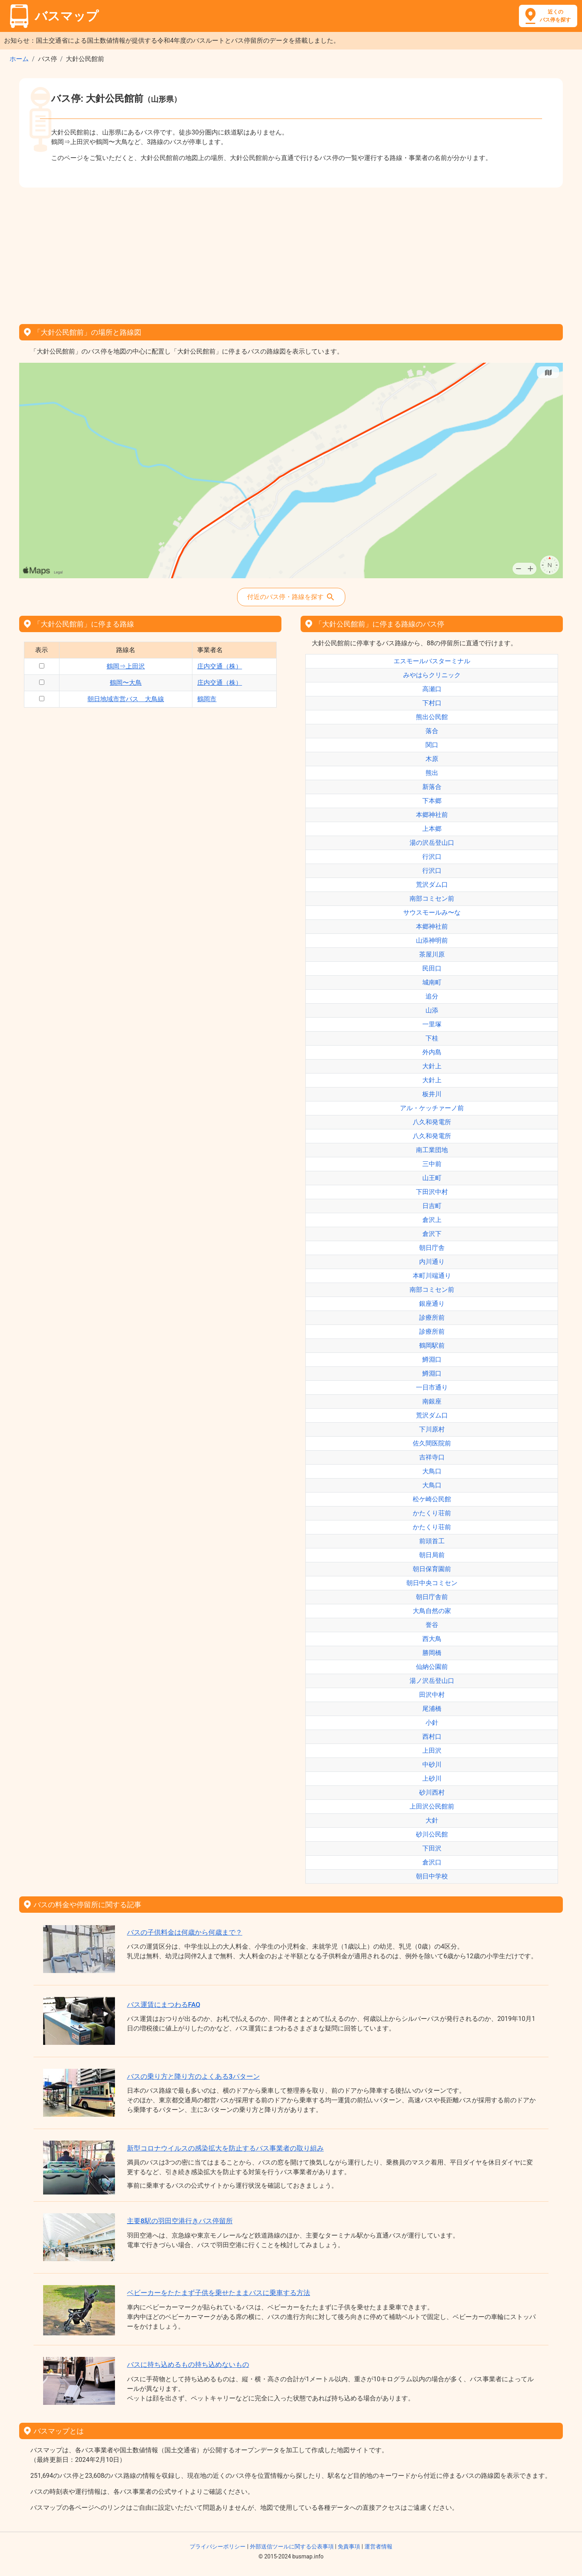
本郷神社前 (432, 814)
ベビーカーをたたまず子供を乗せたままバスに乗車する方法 (218, 2293)
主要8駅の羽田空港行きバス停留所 (180, 2221)
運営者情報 (378, 2546)
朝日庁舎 (432, 1247)
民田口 (431, 968)
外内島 (431, 1052)
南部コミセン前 (432, 898)
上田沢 (431, 1750)
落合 (432, 731)
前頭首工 (432, 1541)
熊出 (432, 773)
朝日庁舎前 (432, 1597)
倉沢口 (431, 1862)
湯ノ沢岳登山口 (432, 1680)
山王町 (431, 1178)
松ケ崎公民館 (432, 1499)
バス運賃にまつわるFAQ (163, 2005)
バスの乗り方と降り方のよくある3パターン (193, 2076)
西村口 (431, 1736)
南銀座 (431, 1401)
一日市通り (432, 1387)
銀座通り (432, 1303)
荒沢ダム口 (432, 884)
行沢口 (431, 856)
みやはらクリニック (432, 675)
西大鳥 (431, 1639)
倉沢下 (431, 1234)
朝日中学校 (432, 1876)
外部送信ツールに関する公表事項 (292, 2546)
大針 (432, 1820)
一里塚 (431, 1024)
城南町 (431, 982)
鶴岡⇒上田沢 (126, 666)
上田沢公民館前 (432, 1806)
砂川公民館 (432, 1834)
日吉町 (431, 1206)
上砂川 (431, 1778)
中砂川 (431, 1764)
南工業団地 (432, 1150)
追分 (432, 996)
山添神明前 (432, 940)
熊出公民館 (432, 717)
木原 (432, 759)
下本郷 (431, 801)
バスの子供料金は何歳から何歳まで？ (184, 1932)
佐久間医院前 (432, 1443)
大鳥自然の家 (432, 1611)
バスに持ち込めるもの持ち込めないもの (188, 2364)
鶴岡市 (206, 699)
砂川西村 (432, 1792)
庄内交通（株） (219, 666)
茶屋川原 (432, 954)
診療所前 (432, 1317)
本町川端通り (432, 1275)
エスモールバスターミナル (432, 661)
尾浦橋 (431, 1708)
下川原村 (432, 1429)
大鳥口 (431, 1471)
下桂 (432, 1038)
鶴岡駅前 (432, 1345)
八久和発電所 (432, 1122)
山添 (432, 1010)
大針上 (431, 1066)
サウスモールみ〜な (432, 912)
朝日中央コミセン (431, 1583)
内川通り (432, 1261)
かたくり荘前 (432, 1513)
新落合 (431, 787)
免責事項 (349, 2546)
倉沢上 (431, 1220)
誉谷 (432, 1625)
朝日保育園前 (432, 1569)
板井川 (431, 1094)
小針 (432, 1722)
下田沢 (431, 1848)
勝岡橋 (431, 1653)
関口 (432, 745)
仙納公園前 (432, 1667)
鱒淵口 (431, 1359)
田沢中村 (432, 1694)
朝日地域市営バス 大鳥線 (125, 699)
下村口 (431, 703)
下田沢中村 (432, 1192)
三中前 (431, 1164)
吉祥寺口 (432, 1457)
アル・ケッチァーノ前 (432, 1108)
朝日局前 (432, 1555)
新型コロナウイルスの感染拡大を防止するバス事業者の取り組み (225, 2148)
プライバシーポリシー (217, 2546)
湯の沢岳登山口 (432, 842)
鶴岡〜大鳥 (126, 682)
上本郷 (431, 828)
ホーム (19, 59)
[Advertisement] (291, 253)
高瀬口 (431, 689)
